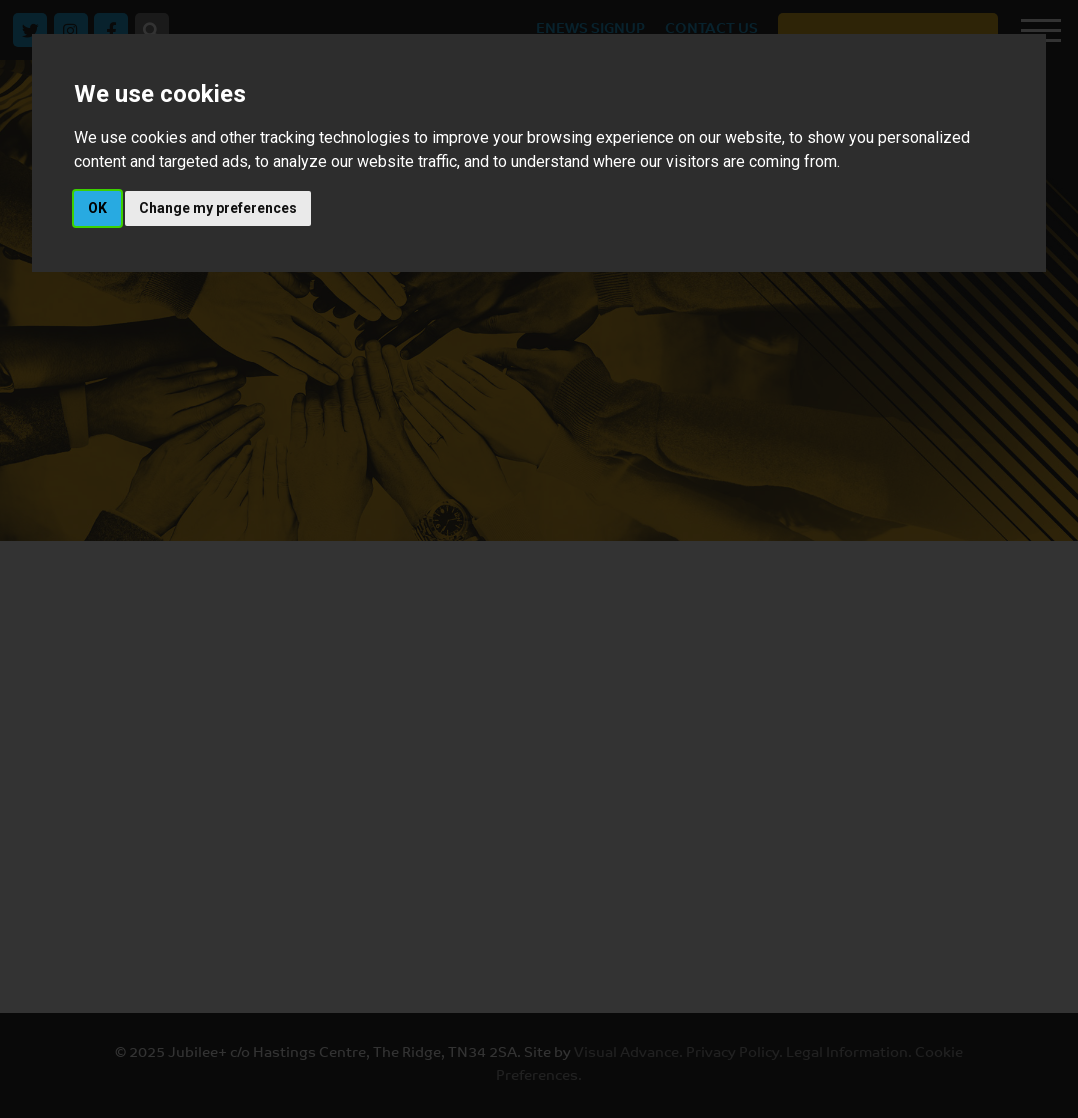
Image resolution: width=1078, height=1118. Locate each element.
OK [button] (97, 208)
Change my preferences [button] (218, 208)
